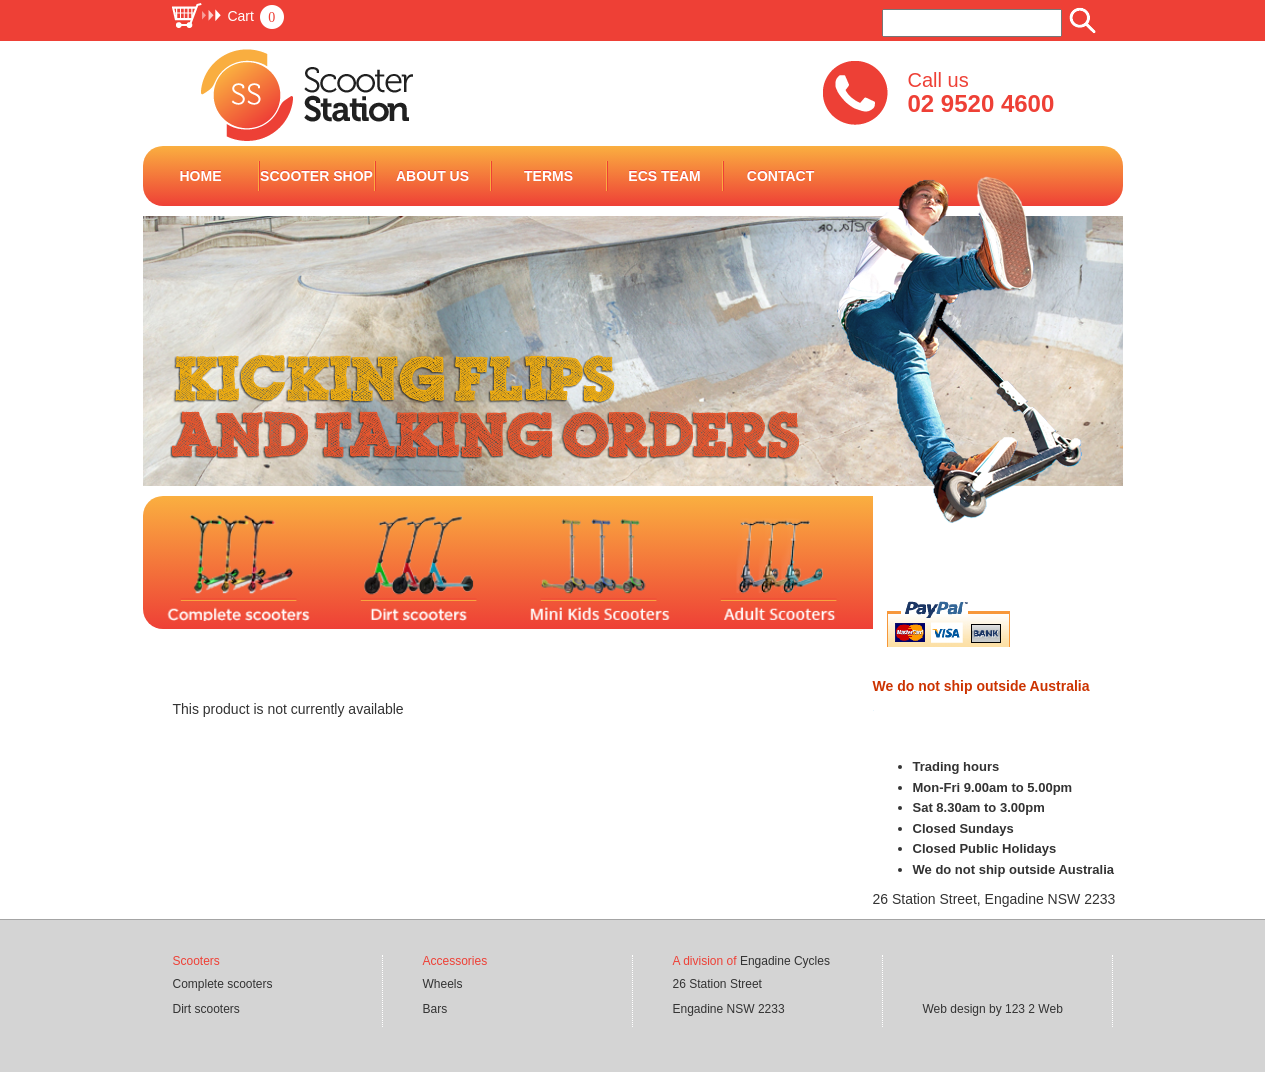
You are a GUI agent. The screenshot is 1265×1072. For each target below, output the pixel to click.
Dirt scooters (206, 1009)
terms (548, 176)
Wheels (443, 984)
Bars (435, 1009)
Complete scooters (223, 984)
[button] (227, 16)
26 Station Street (717, 984)
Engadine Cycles (785, 961)
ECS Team (664, 176)
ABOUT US (432, 176)
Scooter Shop (316, 176)
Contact (780, 176)
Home (201, 176)
